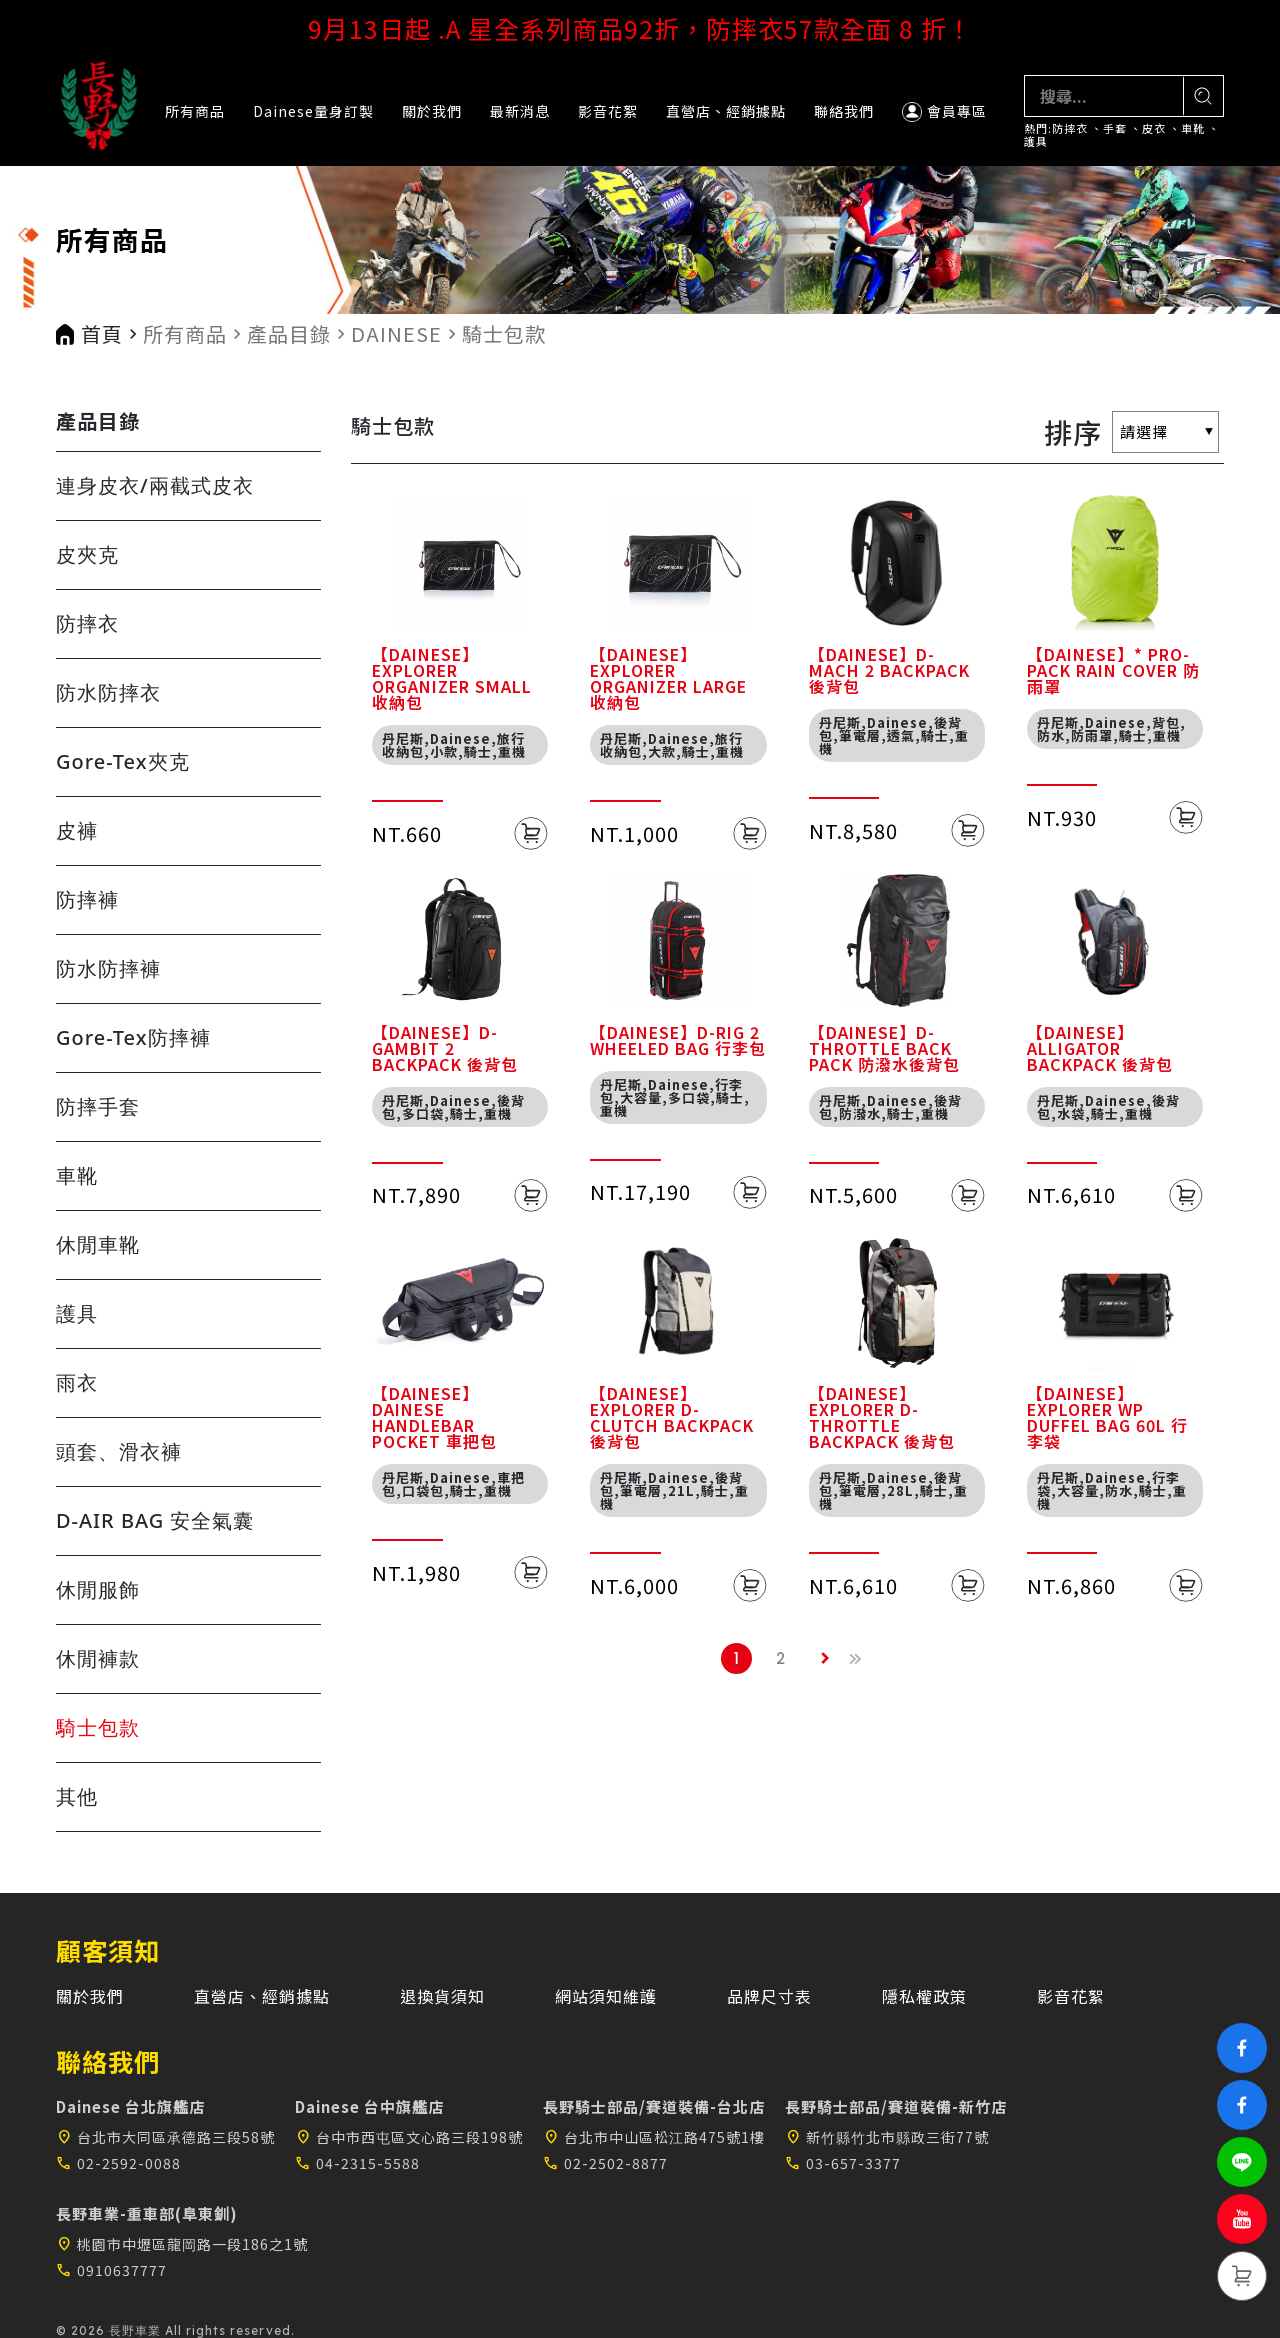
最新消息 (520, 111)
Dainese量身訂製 (313, 111)
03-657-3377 (843, 2163)
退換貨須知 (442, 1996)
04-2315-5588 (357, 2163)
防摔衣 (1070, 128)
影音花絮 (608, 111)
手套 (1115, 128)
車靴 (1193, 128)
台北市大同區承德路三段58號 (165, 2137)
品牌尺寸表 (769, 1996)
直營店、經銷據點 (726, 111)
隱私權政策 (924, 1996)
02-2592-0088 (118, 2163)
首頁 (102, 334)
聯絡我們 (844, 111)
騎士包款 (504, 334)
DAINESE (396, 334)
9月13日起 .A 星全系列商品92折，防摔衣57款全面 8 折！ (640, 28)
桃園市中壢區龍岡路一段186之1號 (182, 2244)
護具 (1036, 141)
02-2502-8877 (605, 2163)
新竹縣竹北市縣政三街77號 (887, 2137)
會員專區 (944, 111)
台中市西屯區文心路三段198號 (409, 2137)
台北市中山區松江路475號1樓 (654, 2137)
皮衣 (1154, 128)
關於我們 (432, 111)
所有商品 (195, 111)
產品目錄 (289, 334)
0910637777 (111, 2270)
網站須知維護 (606, 1996)
